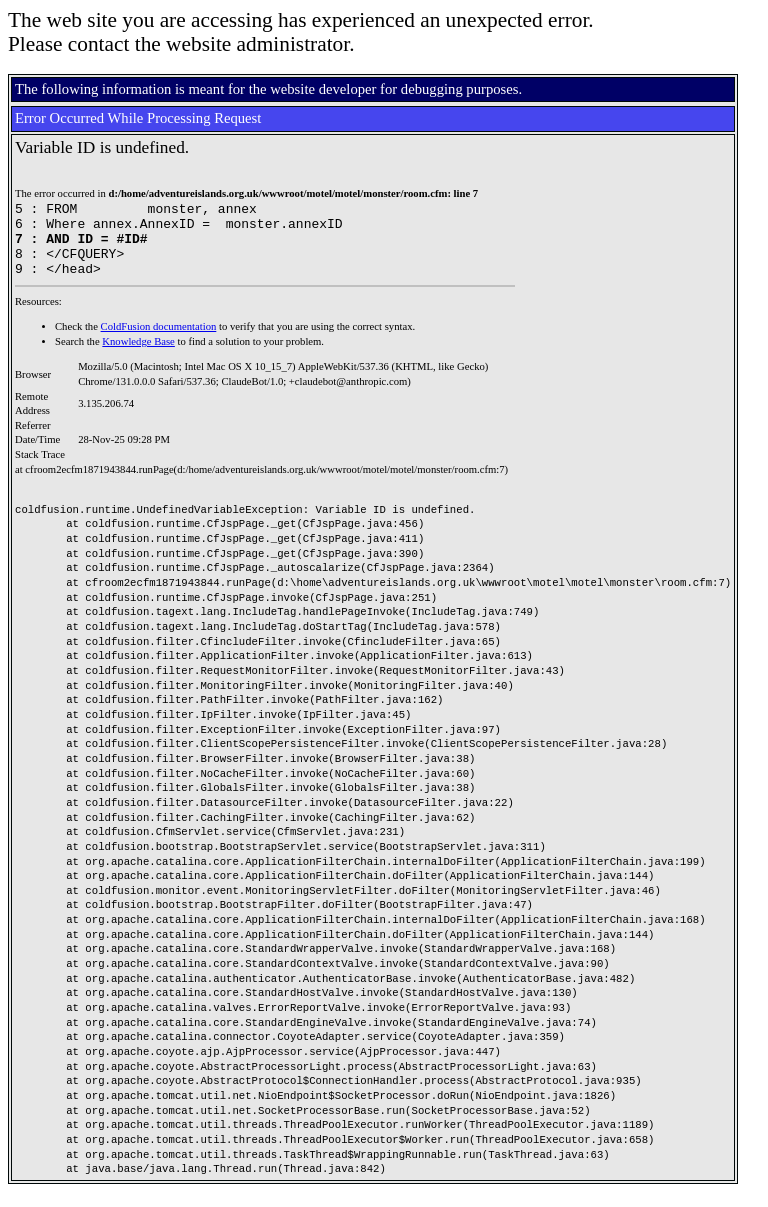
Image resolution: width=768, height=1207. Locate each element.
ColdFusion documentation (159, 341)
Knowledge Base (138, 356)
